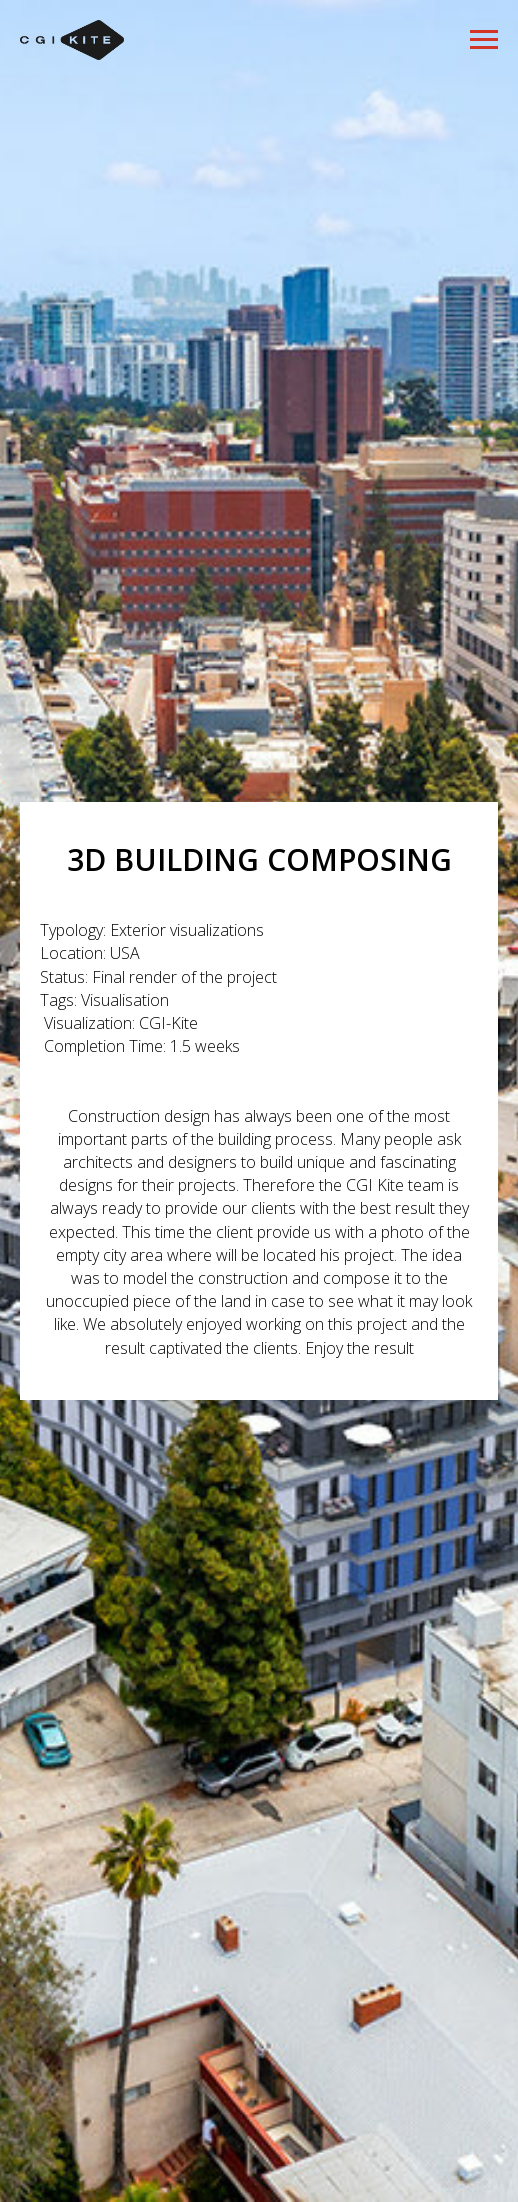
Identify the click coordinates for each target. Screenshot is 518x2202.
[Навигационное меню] (484, 40)
